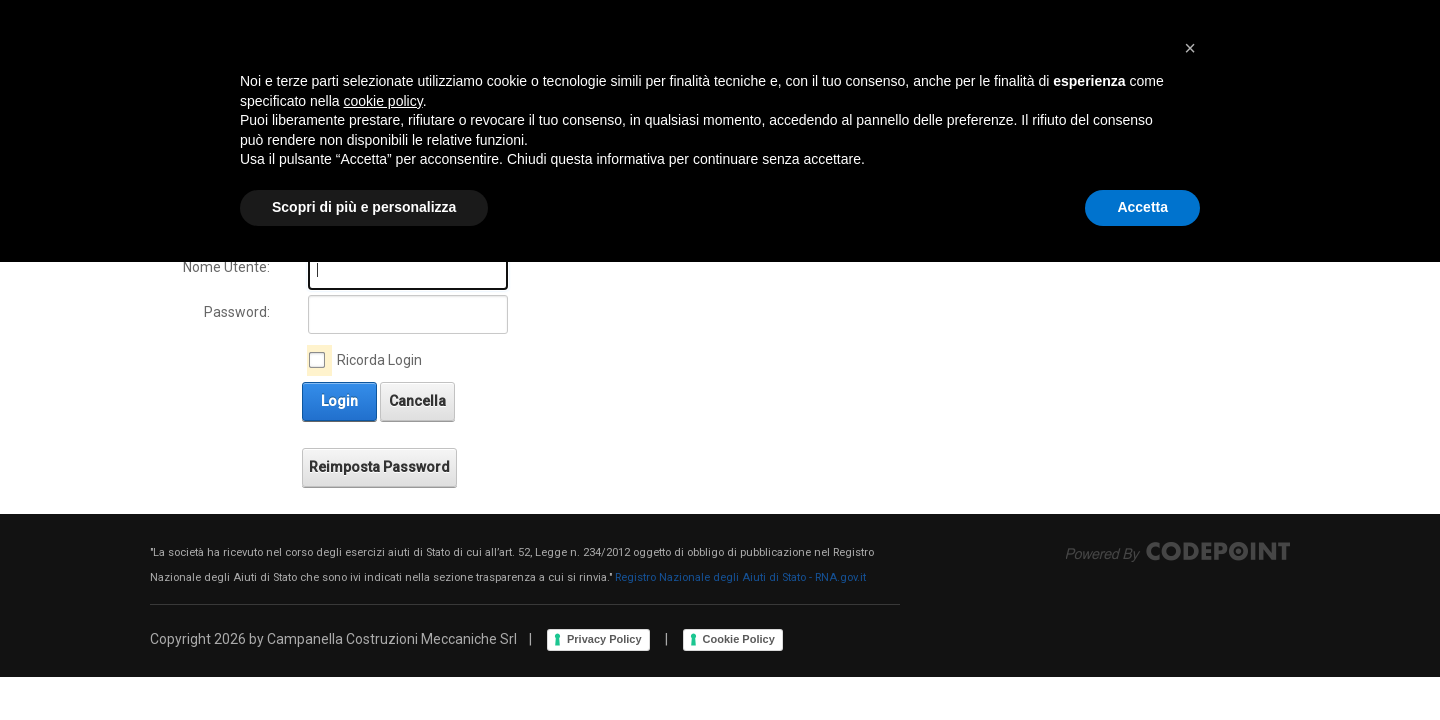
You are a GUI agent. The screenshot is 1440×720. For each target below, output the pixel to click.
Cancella (417, 401)
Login (1183, 75)
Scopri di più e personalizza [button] (364, 665)
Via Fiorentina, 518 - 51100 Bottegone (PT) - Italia (477, 14)
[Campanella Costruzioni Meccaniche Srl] (321, 75)
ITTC (1122, 14)
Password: (237, 312)
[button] (1190, 506)
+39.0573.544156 (227, 14)
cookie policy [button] (383, 559)
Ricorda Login (379, 360)
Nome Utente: (226, 267)
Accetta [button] (1142, 665)
